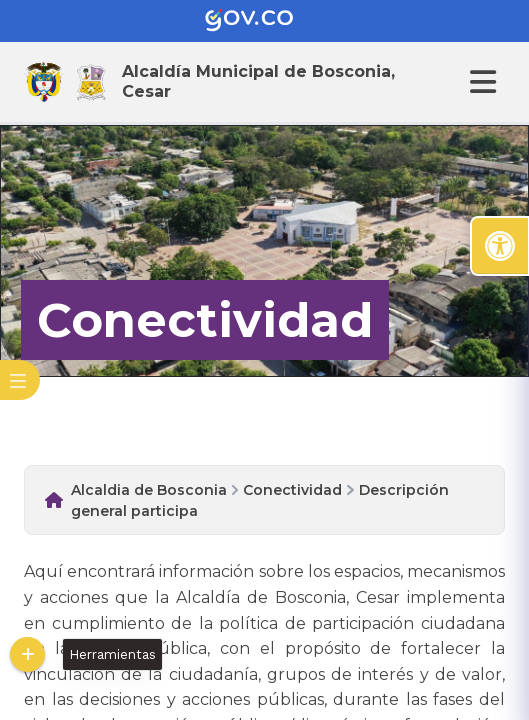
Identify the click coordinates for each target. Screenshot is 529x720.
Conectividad (292, 490)
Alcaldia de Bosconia (149, 490)
